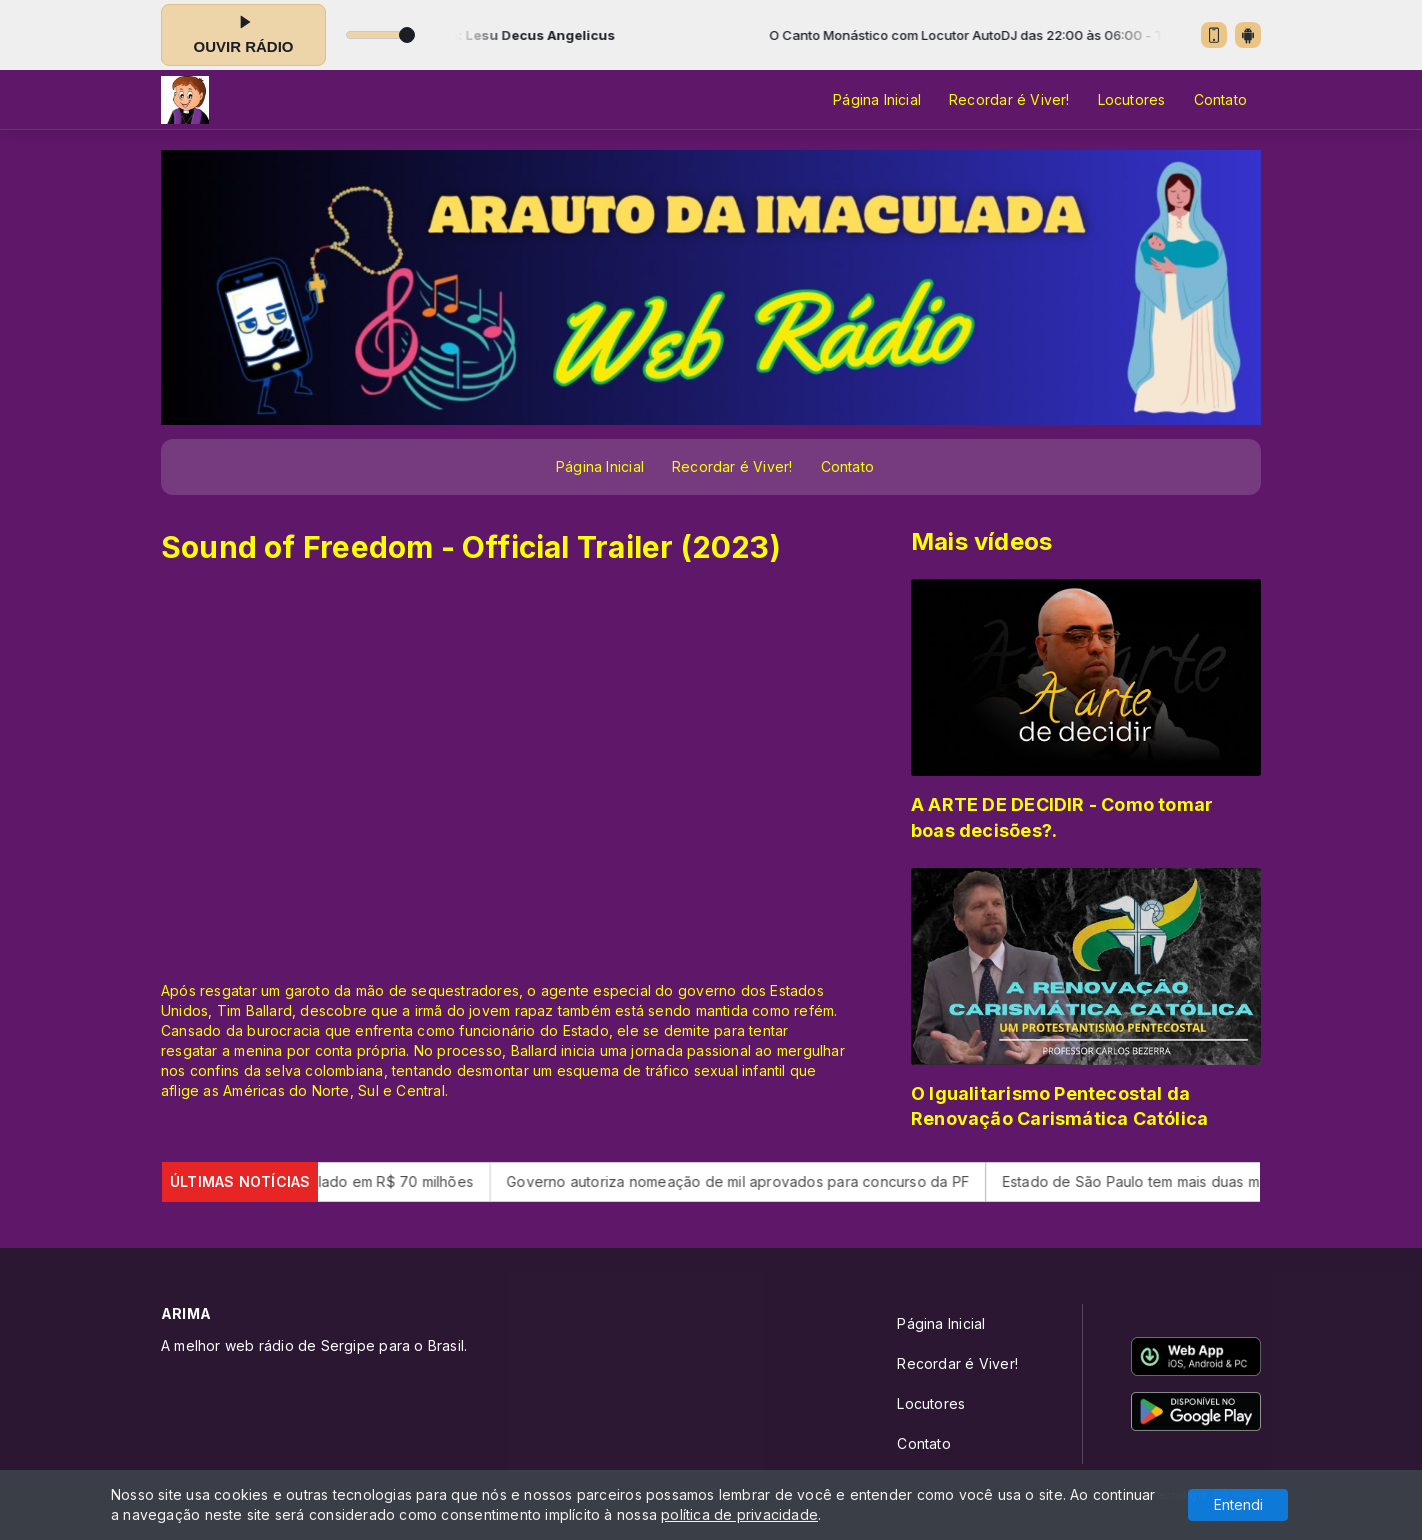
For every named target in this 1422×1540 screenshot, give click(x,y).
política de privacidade (739, 1514)
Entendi (1238, 1504)
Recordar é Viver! (1009, 99)
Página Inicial (877, 99)
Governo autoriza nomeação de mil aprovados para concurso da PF (759, 1181)
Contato (1220, 99)
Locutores (1132, 99)
